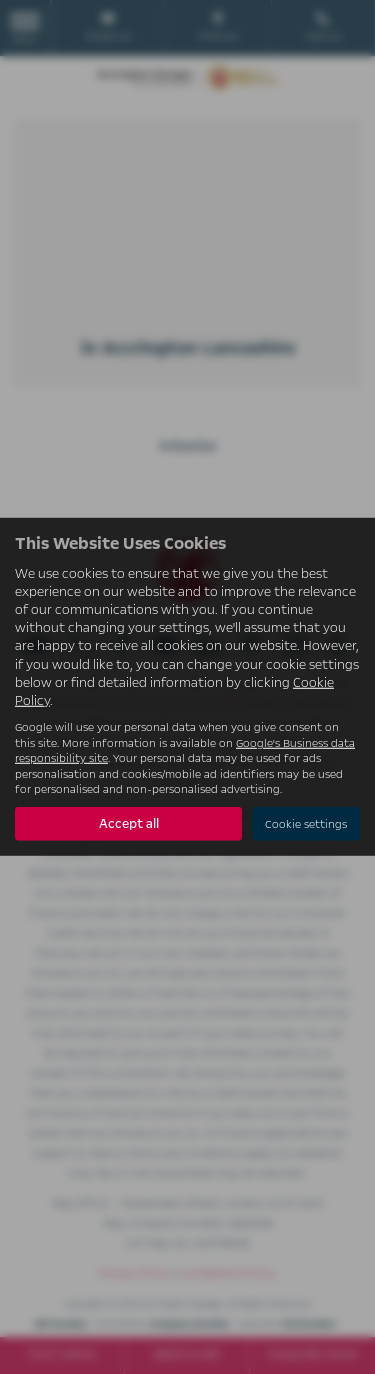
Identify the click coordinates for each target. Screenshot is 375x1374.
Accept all (129, 824)
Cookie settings (306, 824)
